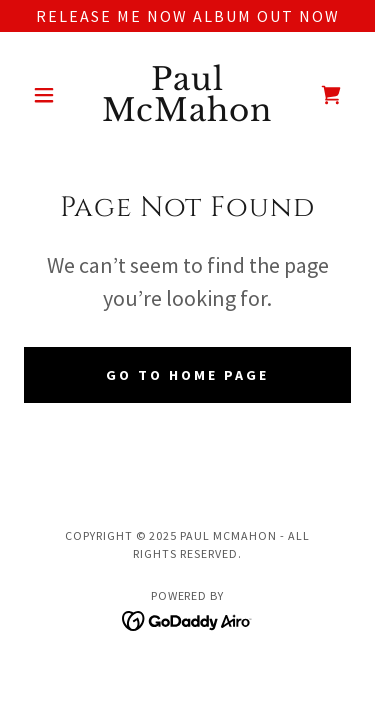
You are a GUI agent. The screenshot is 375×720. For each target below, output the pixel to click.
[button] (48, 95)
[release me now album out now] (187, 16)
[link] (187, 95)
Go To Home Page (187, 375)
